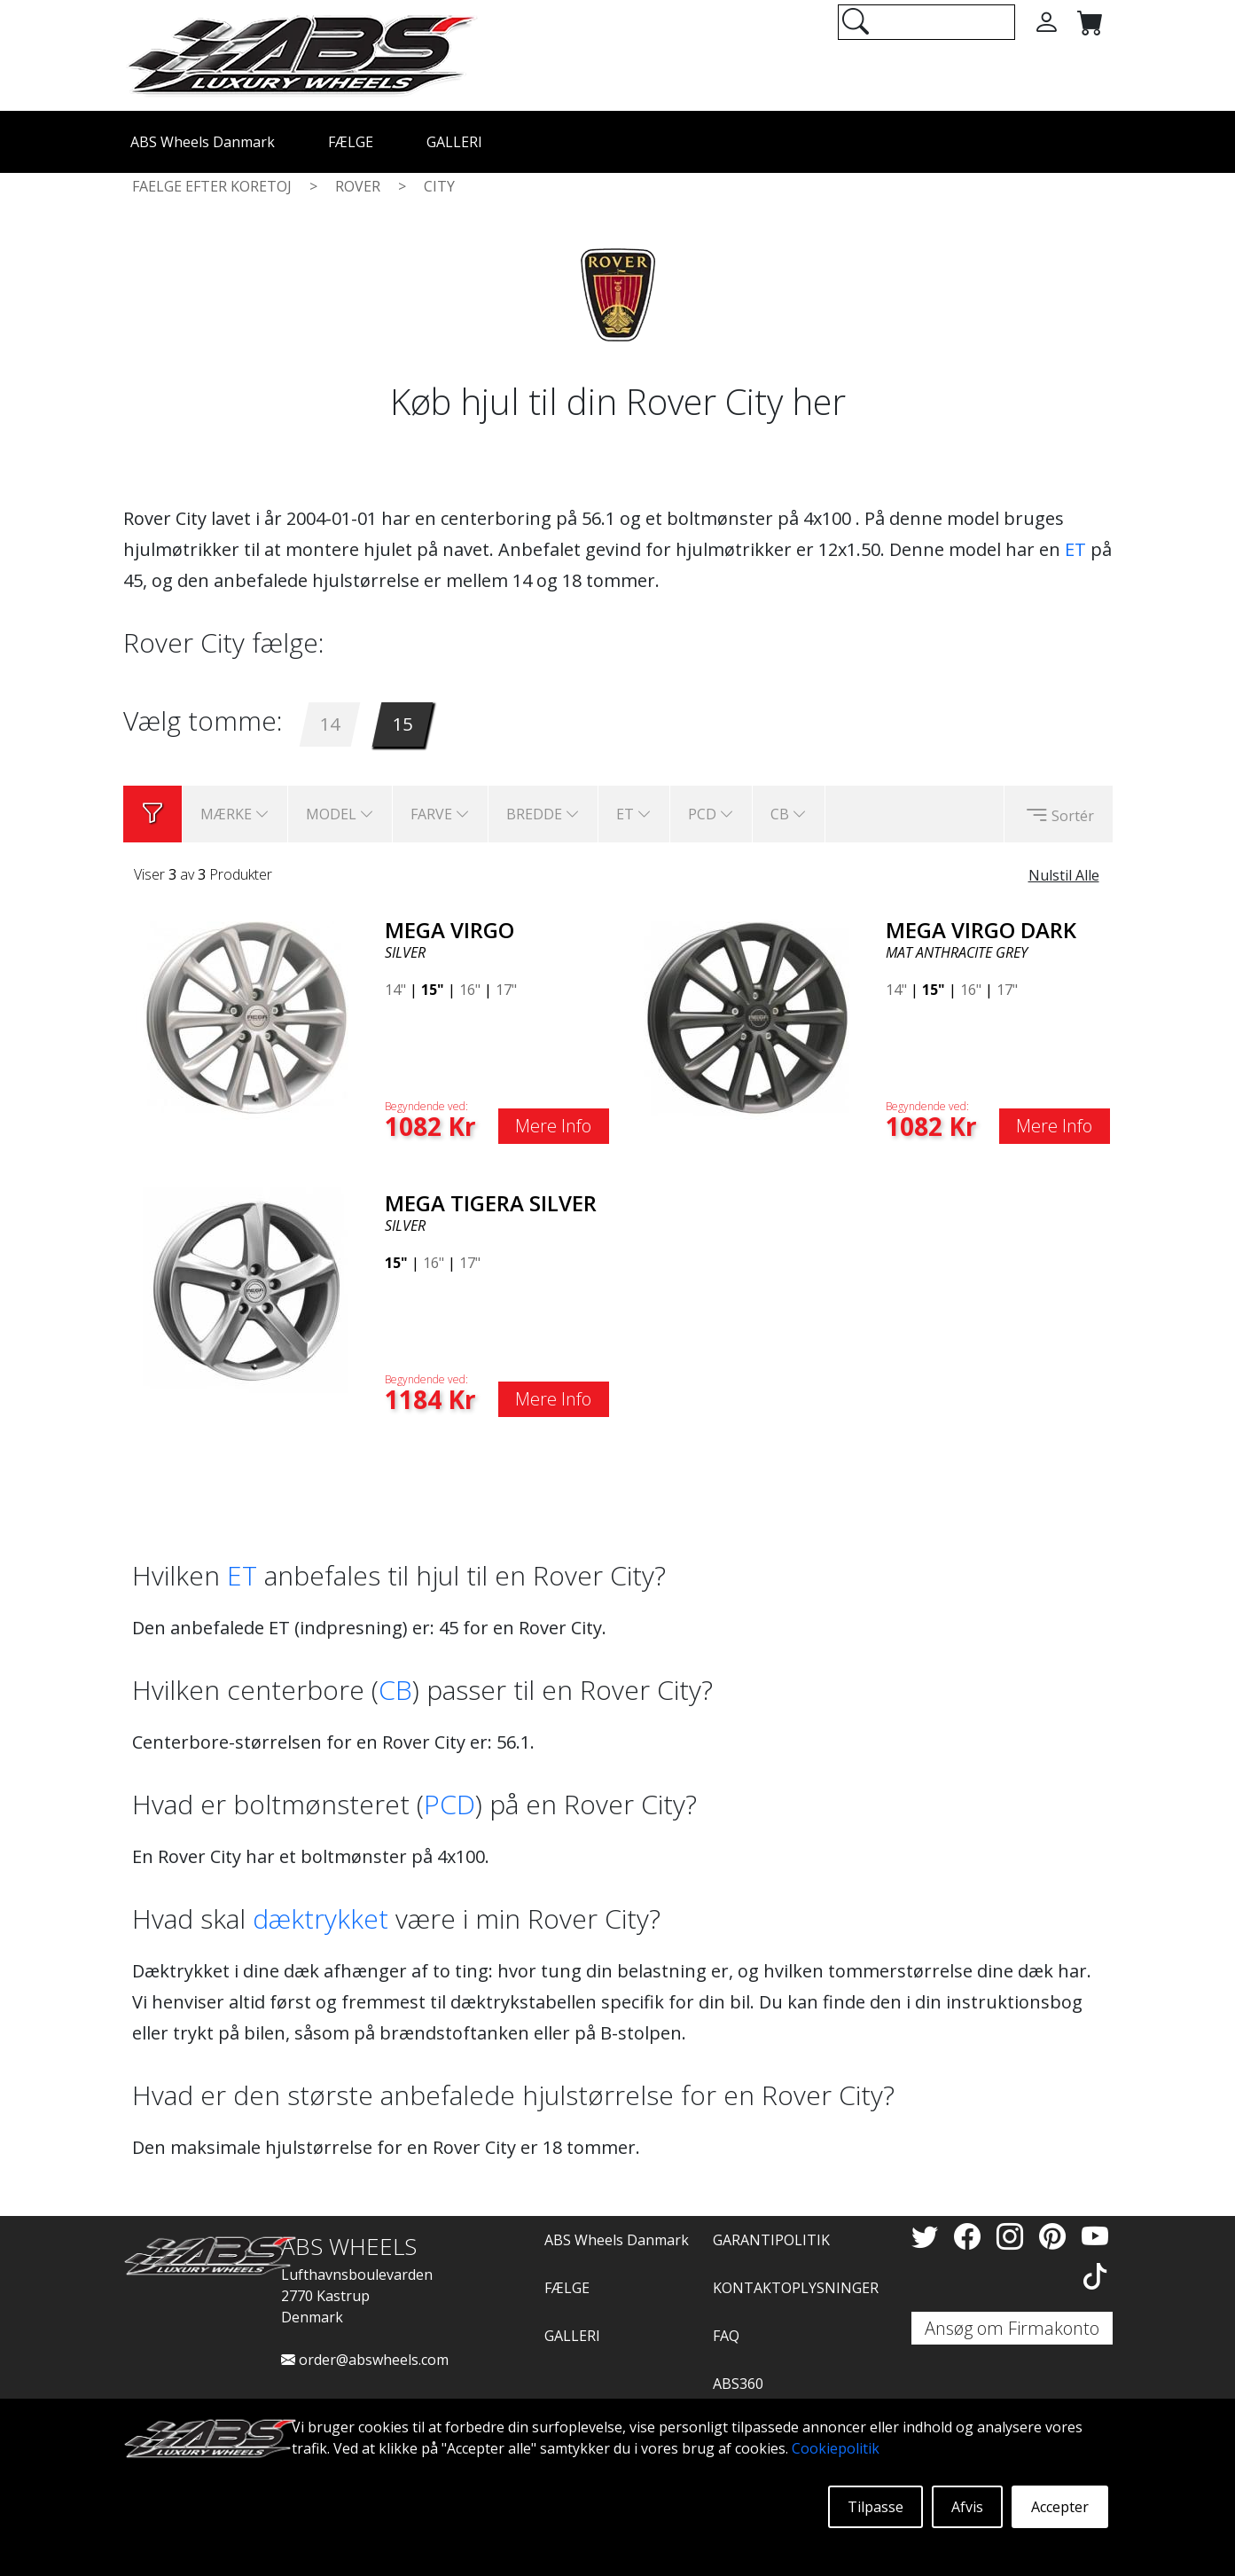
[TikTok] (1095, 2275)
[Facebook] (971, 2236)
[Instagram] (1013, 2236)
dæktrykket (320, 1918)
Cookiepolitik (835, 2448)
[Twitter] (928, 2236)
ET (1075, 549)
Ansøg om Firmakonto (1012, 2328)
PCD (449, 1804)
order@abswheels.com (365, 2359)
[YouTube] (1095, 2236)
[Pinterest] (1056, 2236)
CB (395, 1690)
